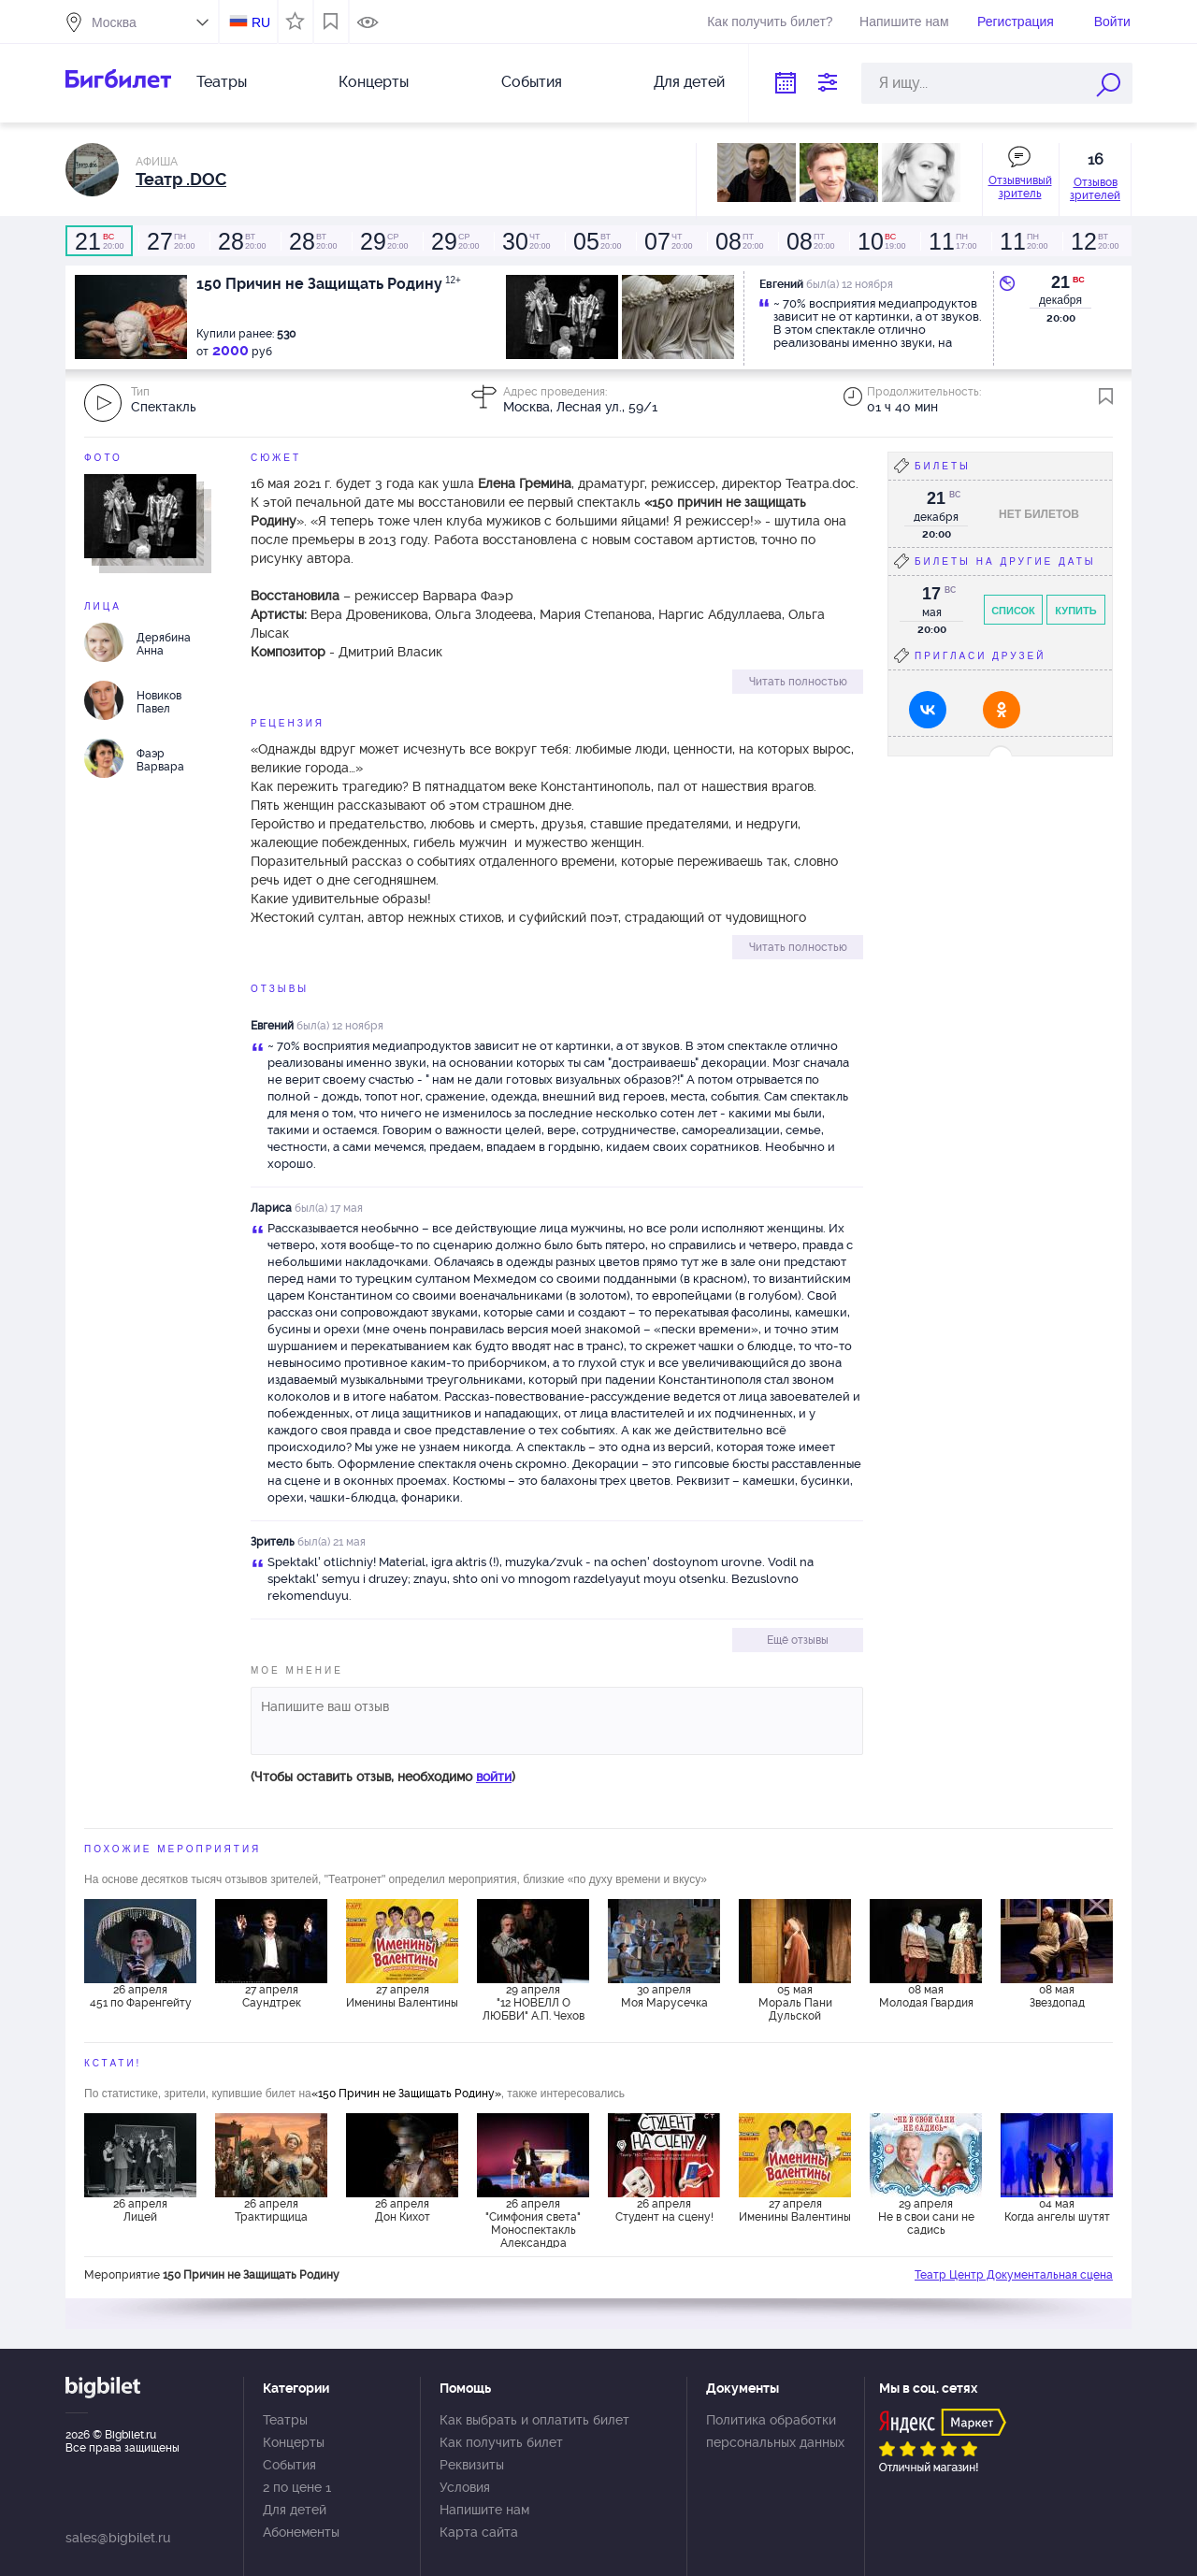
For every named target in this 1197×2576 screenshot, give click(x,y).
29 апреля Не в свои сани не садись (926, 2217)
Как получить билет (501, 2442)
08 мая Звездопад (1057, 1996)
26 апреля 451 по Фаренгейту (141, 1996)
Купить (1075, 610)
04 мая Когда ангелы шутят (1057, 2210)
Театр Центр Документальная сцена (1014, 2274)
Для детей (689, 82)
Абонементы (301, 2532)
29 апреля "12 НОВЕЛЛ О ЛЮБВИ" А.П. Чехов (533, 2002)
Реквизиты (472, 2464)
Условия (465, 2487)
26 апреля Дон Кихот (402, 2210)
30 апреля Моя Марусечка (664, 1996)
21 (1060, 282)
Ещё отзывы (798, 1640)
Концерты (374, 82)
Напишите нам (903, 21)
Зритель (273, 1541)
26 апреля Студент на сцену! (664, 2210)
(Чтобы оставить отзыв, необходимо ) (383, 1776)
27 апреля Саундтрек (271, 1996)
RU (261, 22)
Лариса (271, 1208)
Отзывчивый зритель (1020, 187)
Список (1013, 610)
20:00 (99, 241)
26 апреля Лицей (140, 2210)
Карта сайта (479, 2532)
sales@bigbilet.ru (117, 2537)
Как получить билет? (769, 21)
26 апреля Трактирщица (271, 2210)
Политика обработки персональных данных (775, 2431)
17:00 (952, 241)
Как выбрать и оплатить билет (534, 2419)
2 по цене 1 (297, 2487)
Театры (221, 82)
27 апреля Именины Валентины (402, 1996)
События (531, 82)
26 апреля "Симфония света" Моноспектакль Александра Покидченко (533, 2222)
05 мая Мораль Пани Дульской (795, 2002)
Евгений (272, 1025)
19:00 (881, 241)
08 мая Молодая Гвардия (926, 1996)
